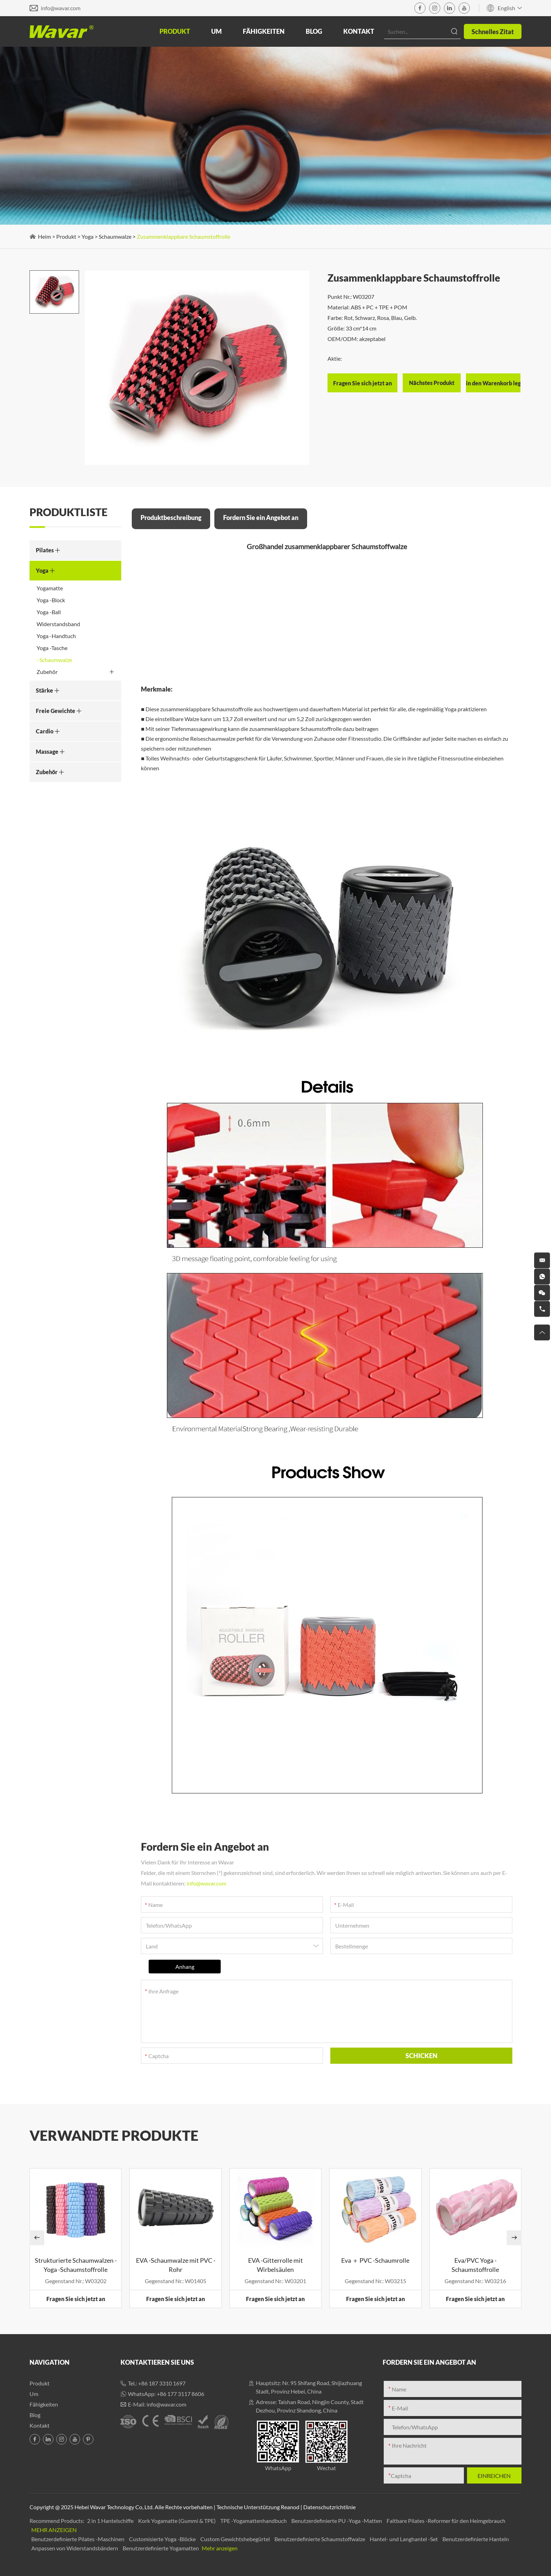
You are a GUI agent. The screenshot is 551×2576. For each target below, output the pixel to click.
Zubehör (75, 671)
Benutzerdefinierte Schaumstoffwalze (320, 2539)
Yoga (87, 236)
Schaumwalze (115, 236)
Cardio (48, 731)
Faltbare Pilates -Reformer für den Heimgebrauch (446, 2520)
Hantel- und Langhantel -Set (404, 2539)
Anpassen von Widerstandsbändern (75, 2548)
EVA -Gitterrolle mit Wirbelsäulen (275, 2264)
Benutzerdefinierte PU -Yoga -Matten (337, 2520)
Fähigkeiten (264, 31)
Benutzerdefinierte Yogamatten (161, 2548)
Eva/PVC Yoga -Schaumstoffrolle (475, 2264)
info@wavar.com (60, 8)
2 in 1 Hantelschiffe (111, 2520)
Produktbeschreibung (171, 517)
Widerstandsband (58, 624)
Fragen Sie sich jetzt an (75, 2298)
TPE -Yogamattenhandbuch (254, 2520)
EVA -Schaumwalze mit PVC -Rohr (175, 2264)
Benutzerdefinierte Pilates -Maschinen (78, 2539)
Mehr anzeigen (54, 2529)
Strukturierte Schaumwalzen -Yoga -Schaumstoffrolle (76, 2264)
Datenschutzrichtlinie (329, 2507)
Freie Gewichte (59, 710)
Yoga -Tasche (52, 647)
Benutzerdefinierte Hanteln (475, 2539)
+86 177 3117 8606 (180, 2393)
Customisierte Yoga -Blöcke (163, 2539)
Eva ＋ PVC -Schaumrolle (375, 2260)
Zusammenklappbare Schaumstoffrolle (183, 236)
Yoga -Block (51, 600)
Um (216, 31)
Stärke (48, 690)
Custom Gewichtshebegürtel (235, 2539)
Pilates (48, 550)
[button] (37, 2237)
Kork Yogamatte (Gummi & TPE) (177, 2520)
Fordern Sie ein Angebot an (260, 517)
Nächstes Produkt (431, 382)
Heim (44, 236)
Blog (314, 31)
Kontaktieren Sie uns (157, 2362)
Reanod (290, 2507)
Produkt (175, 31)
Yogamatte (50, 588)
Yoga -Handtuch (56, 635)
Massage (50, 751)
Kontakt (358, 31)
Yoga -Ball (49, 612)
